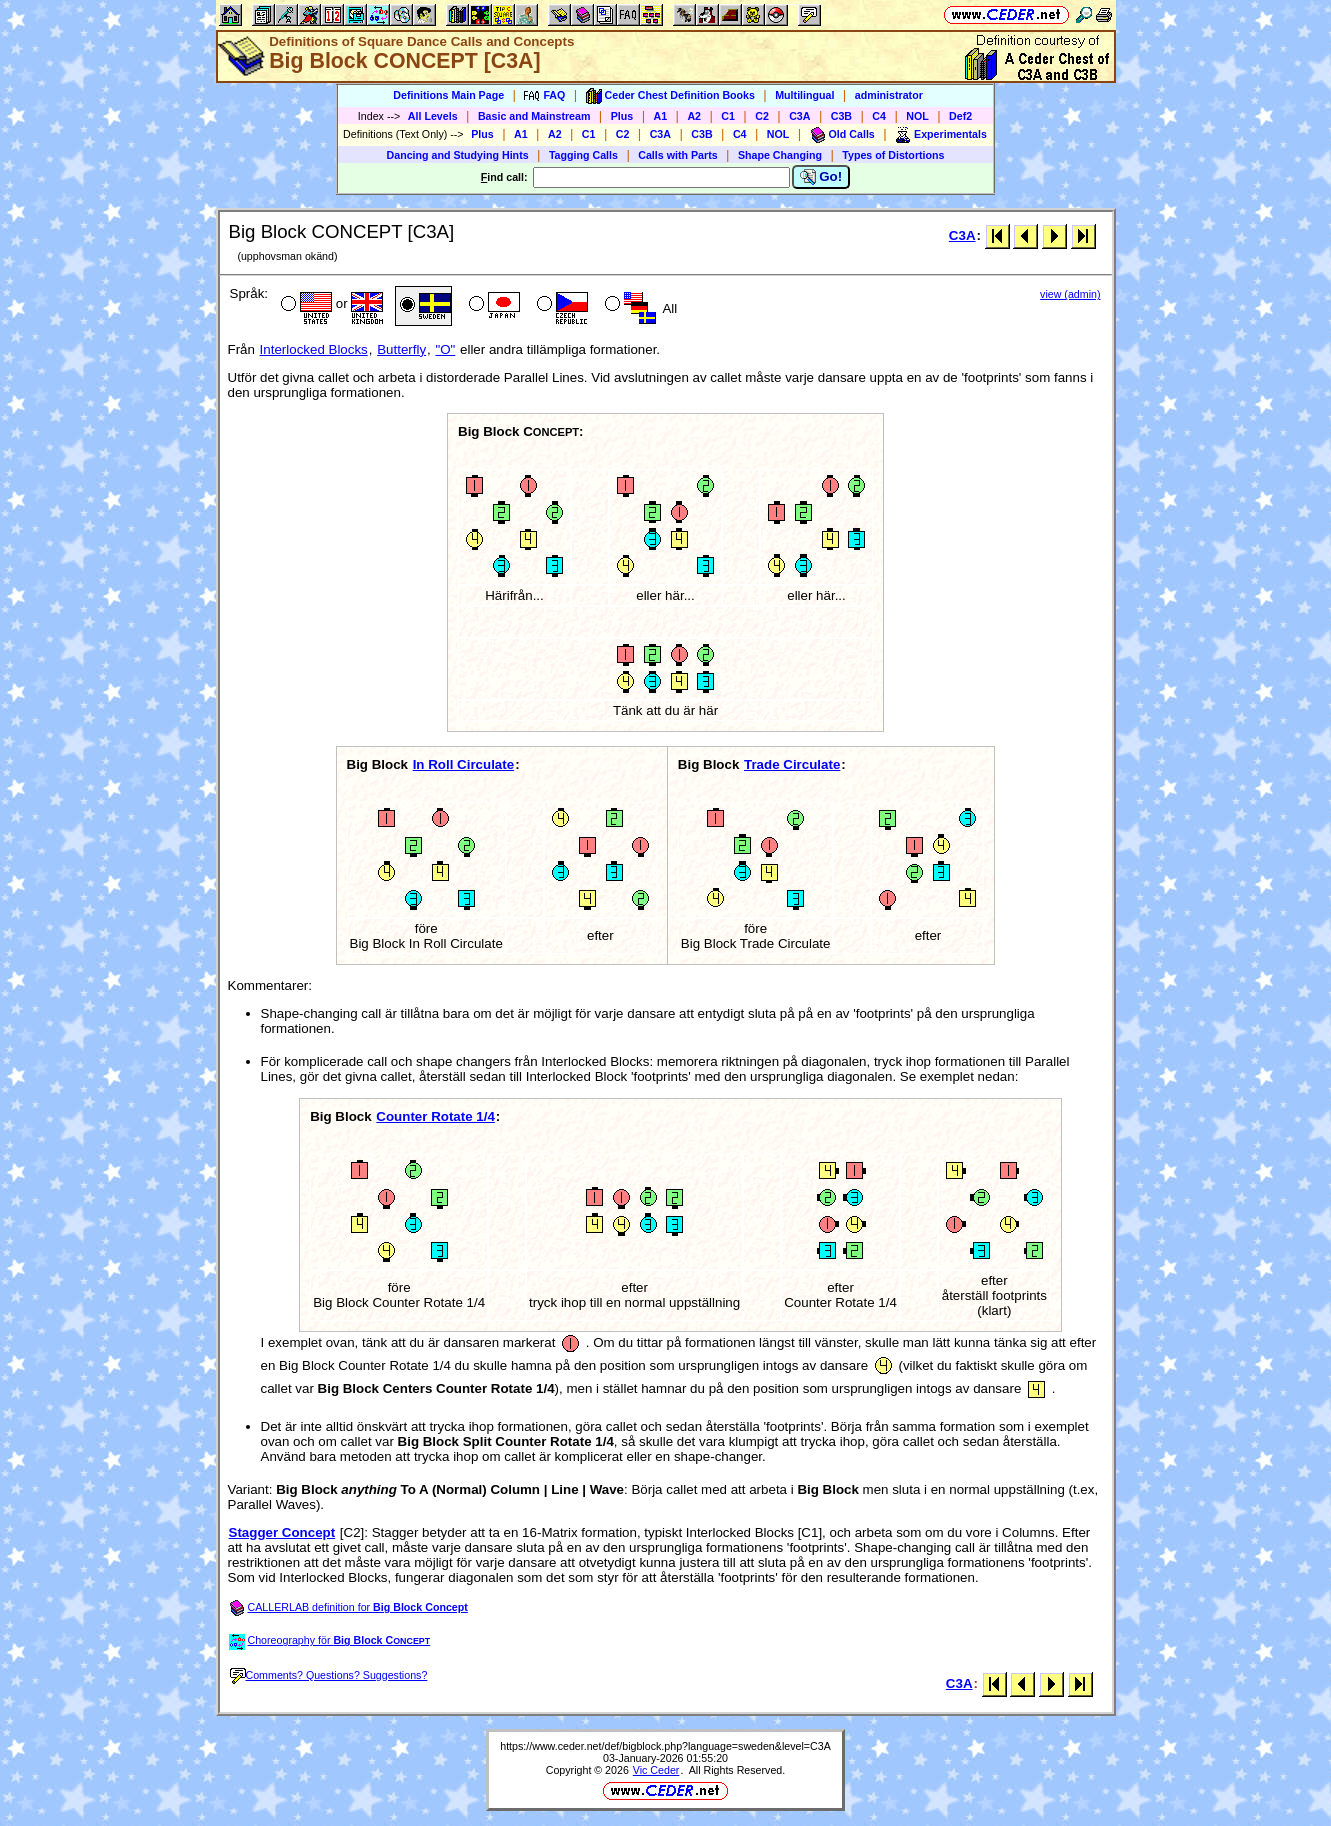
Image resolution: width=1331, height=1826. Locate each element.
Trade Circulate (792, 764)
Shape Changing (780, 155)
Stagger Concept (282, 1532)
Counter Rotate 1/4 (435, 1116)
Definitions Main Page (448, 95)
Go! (821, 177)
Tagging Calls (583, 155)
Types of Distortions (893, 155)
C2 (762, 116)
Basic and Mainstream (534, 116)
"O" (445, 349)
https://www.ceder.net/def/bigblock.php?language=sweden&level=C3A (665, 1746)
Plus (622, 116)
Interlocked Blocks (314, 349)
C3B (841, 116)
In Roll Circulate (463, 764)
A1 (661, 116)
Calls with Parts (677, 155)
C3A (799, 116)
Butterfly (401, 349)
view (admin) (1070, 294)
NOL (917, 116)
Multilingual (804, 95)
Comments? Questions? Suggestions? (329, 1675)
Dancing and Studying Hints (458, 155)
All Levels (433, 116)
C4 (879, 116)
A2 (694, 116)
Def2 (960, 116)
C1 (728, 116)
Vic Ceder (656, 1770)
